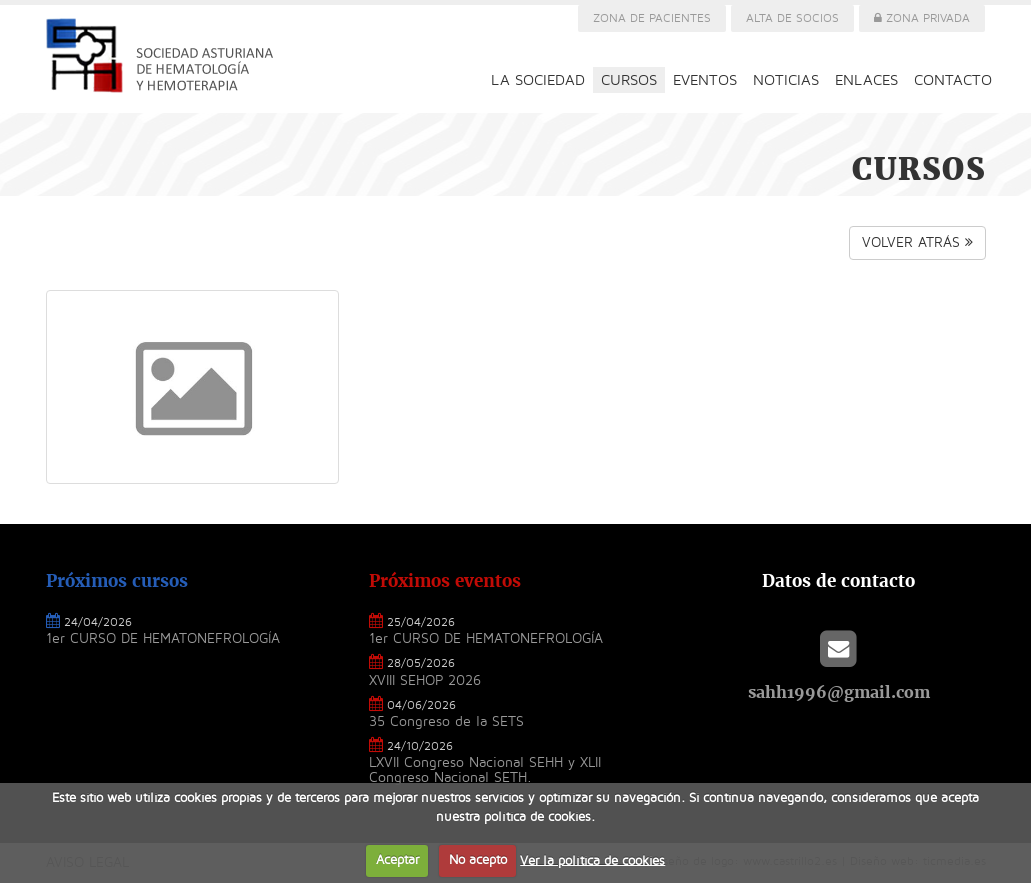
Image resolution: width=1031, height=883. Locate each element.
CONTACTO (953, 80)
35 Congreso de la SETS (446, 721)
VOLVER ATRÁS (917, 242)
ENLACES (866, 80)
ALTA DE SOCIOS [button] (792, 18)
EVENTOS (705, 80)
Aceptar (397, 860)
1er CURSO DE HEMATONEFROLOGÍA (163, 638)
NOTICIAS (786, 80)
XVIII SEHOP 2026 (425, 680)
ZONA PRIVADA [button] (922, 18)
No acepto (478, 860)
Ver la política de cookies (592, 860)
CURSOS (629, 80)
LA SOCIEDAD (538, 80)
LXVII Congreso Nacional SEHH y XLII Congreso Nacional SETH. (485, 770)
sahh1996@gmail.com (839, 692)
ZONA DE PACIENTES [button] (652, 18)
